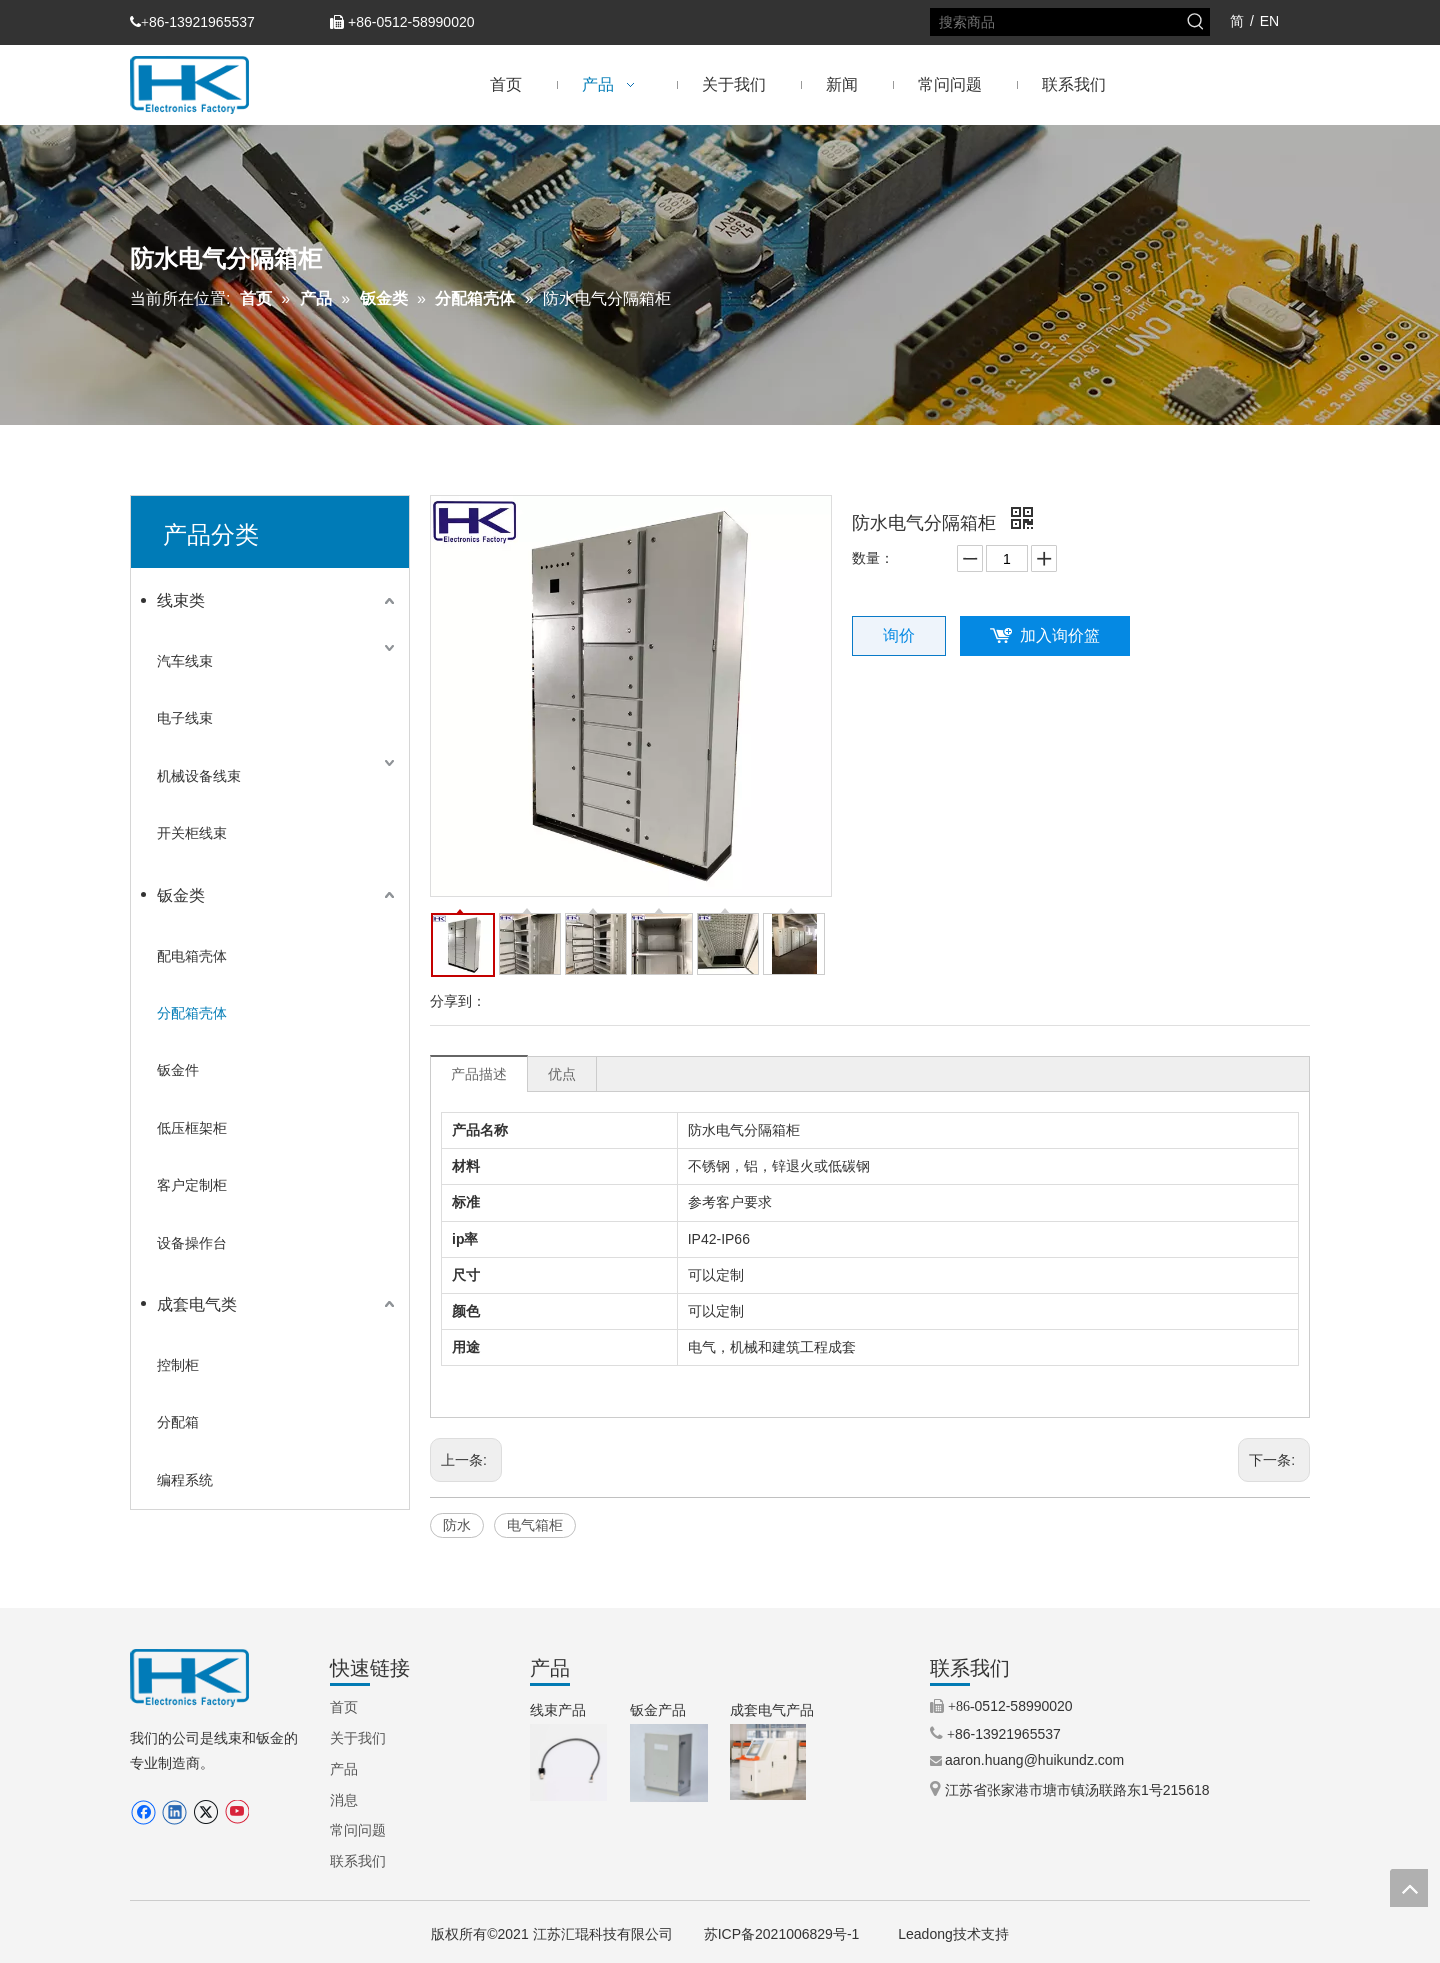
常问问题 (358, 1830)
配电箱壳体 (192, 956)
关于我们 (358, 1738)
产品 (344, 1769)
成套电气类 (197, 1304)
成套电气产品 (772, 1710)
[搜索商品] (1057, 22)
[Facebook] (143, 1812)
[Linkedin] (174, 1812)
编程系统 (185, 1480)
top (1409, 1888)
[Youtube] (236, 1812)
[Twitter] (205, 1812)
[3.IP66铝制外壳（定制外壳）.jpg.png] (669, 1763)
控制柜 (178, 1365)
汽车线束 (185, 661)
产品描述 (479, 1074)
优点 (562, 1074)
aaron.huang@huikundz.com (1034, 1760)
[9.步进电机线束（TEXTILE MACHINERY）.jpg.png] (568, 1762)
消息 (344, 1800)
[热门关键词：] (1196, 22)
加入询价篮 (1060, 635)
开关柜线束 (192, 833)
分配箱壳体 (192, 1013)
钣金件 (178, 1070)
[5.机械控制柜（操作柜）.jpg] (768, 1762)
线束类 (181, 600)
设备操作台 (192, 1243)
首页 (344, 1707)
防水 (457, 1525)
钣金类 (181, 895)
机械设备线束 (199, 776)
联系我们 (358, 1861)
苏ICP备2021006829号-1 (782, 1934)
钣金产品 (658, 1710)
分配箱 (178, 1422)
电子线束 (185, 718)
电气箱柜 (535, 1525)
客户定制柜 (192, 1185)
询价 (899, 635)
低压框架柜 (192, 1128)
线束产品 (558, 1710)
